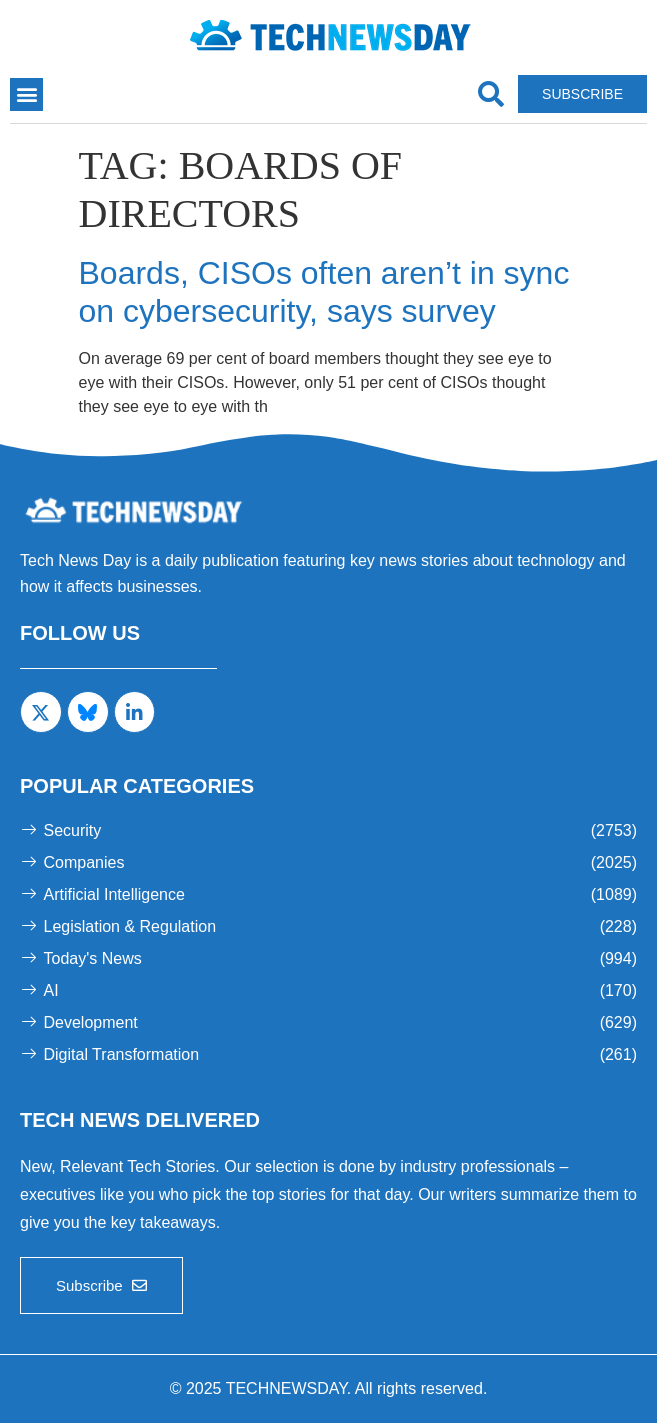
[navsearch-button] (490, 94)
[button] (26, 94)
